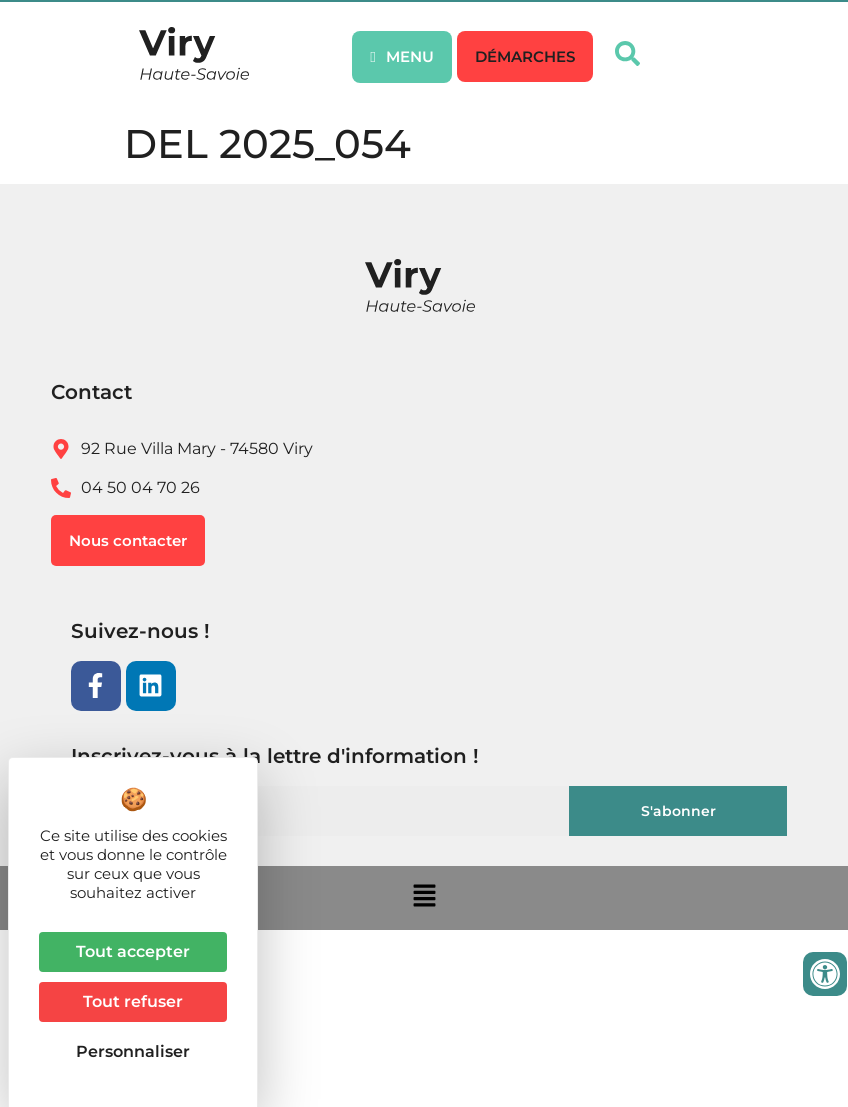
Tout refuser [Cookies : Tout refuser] (133, 1001)
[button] (525, 56)
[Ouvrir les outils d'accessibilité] (825, 974)
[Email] (325, 811)
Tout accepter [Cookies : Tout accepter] (133, 951)
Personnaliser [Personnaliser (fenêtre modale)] (133, 1051)
